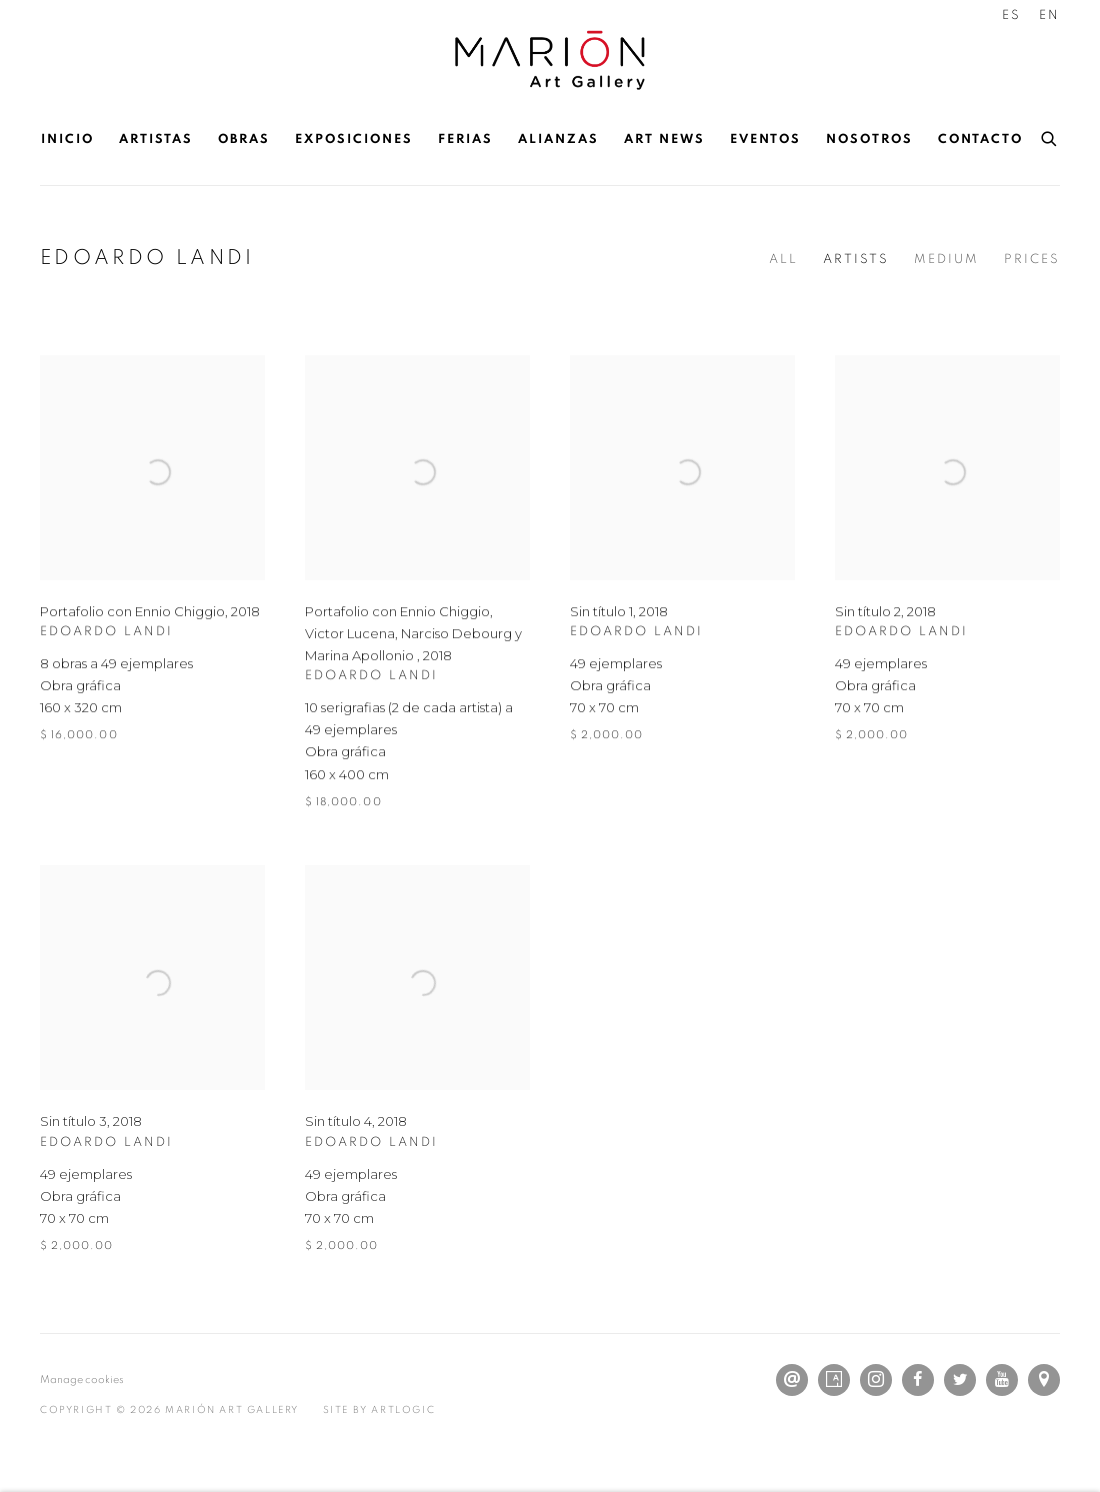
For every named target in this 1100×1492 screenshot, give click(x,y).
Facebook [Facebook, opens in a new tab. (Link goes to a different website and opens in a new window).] (918, 1380)
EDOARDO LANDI (147, 257)
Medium (946, 259)
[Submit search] (1050, 136)
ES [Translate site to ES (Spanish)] (1011, 15)
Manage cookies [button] (82, 1379)
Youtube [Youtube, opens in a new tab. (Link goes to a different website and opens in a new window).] (1002, 1380)
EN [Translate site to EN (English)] (1049, 15)
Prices (1032, 259)
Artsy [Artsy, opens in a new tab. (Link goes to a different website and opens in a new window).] (834, 1380)
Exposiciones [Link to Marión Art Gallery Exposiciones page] (354, 139)
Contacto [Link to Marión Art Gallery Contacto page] (980, 139)
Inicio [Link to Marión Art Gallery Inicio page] (67, 139)
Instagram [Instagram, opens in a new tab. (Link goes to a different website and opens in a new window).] (876, 1380)
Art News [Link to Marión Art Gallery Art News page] (664, 139)
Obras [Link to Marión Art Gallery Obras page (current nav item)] (244, 139)
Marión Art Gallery (550, 60)
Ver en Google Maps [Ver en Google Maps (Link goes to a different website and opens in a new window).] (1044, 1380)
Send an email (792, 1380)
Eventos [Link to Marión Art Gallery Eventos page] (765, 139)
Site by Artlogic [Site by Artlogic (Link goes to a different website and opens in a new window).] (379, 1410)
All (783, 259)
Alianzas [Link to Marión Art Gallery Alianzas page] (558, 139)
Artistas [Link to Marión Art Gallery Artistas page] (156, 139)
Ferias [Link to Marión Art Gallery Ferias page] (465, 139)
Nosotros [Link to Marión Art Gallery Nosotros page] (869, 139)
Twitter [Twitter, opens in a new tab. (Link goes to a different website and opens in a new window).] (960, 1380)
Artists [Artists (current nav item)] (856, 259)
